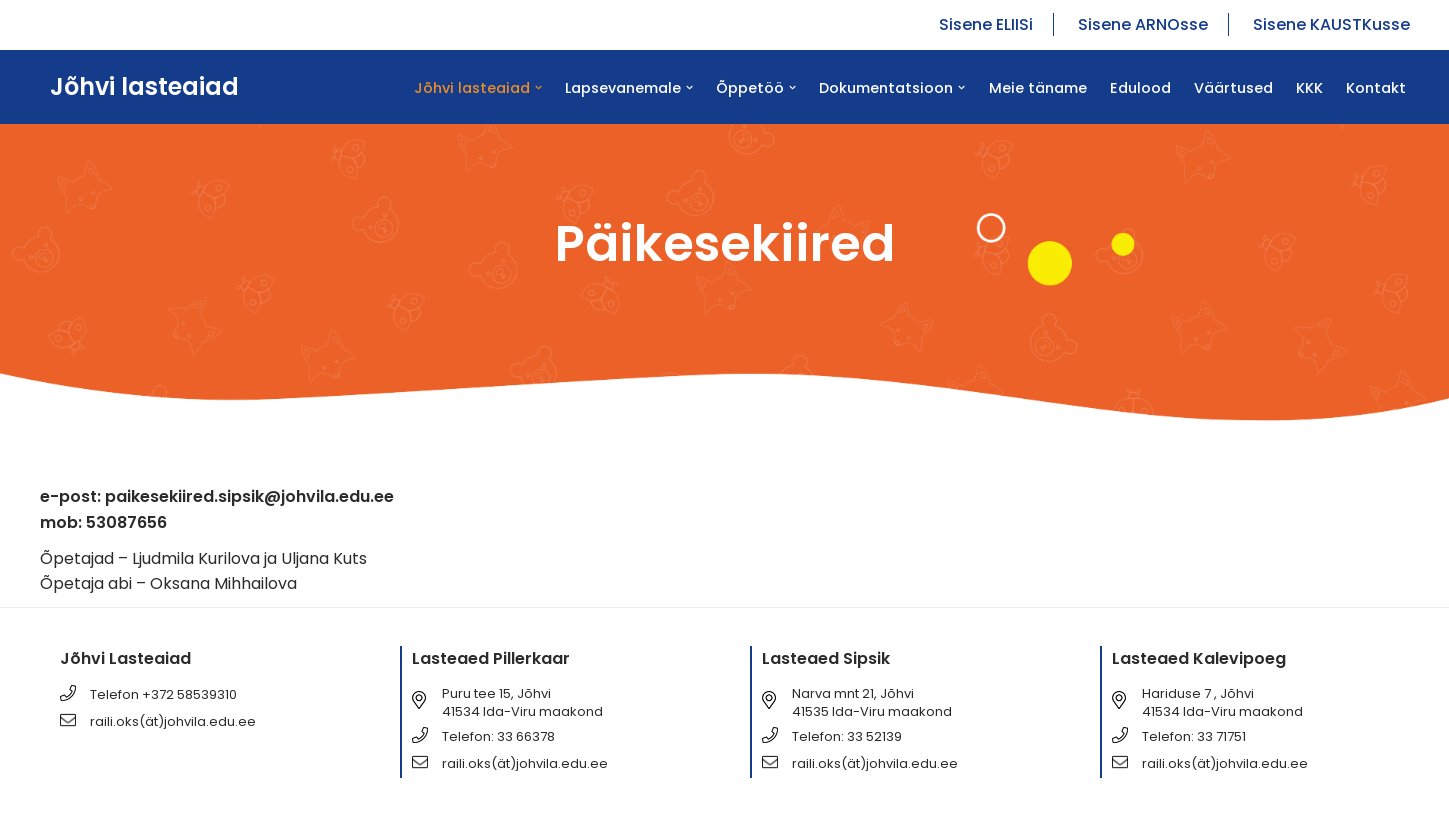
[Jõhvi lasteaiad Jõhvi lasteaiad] (139, 87)
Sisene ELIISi (986, 24)
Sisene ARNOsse (1143, 24)
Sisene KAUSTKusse (1331, 24)
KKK (1309, 88)
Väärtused (1233, 88)
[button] (538, 87)
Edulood (1140, 88)
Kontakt (1376, 88)
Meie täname (1038, 88)
